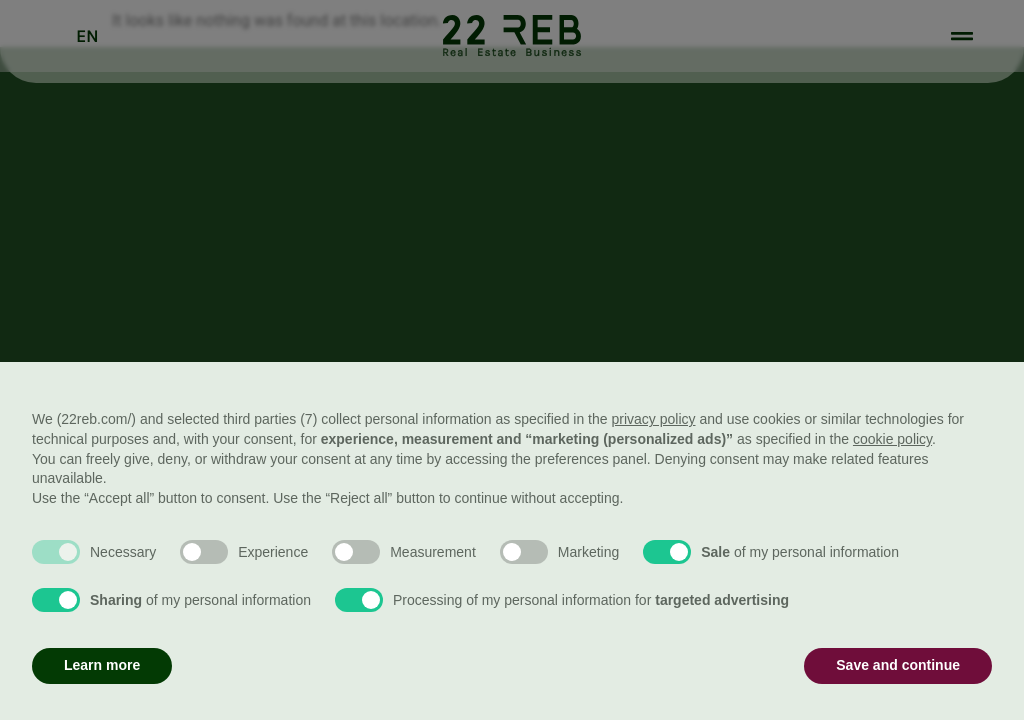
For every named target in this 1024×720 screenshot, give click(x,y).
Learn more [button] (102, 665)
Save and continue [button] (898, 665)
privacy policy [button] (653, 419)
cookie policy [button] (892, 439)
